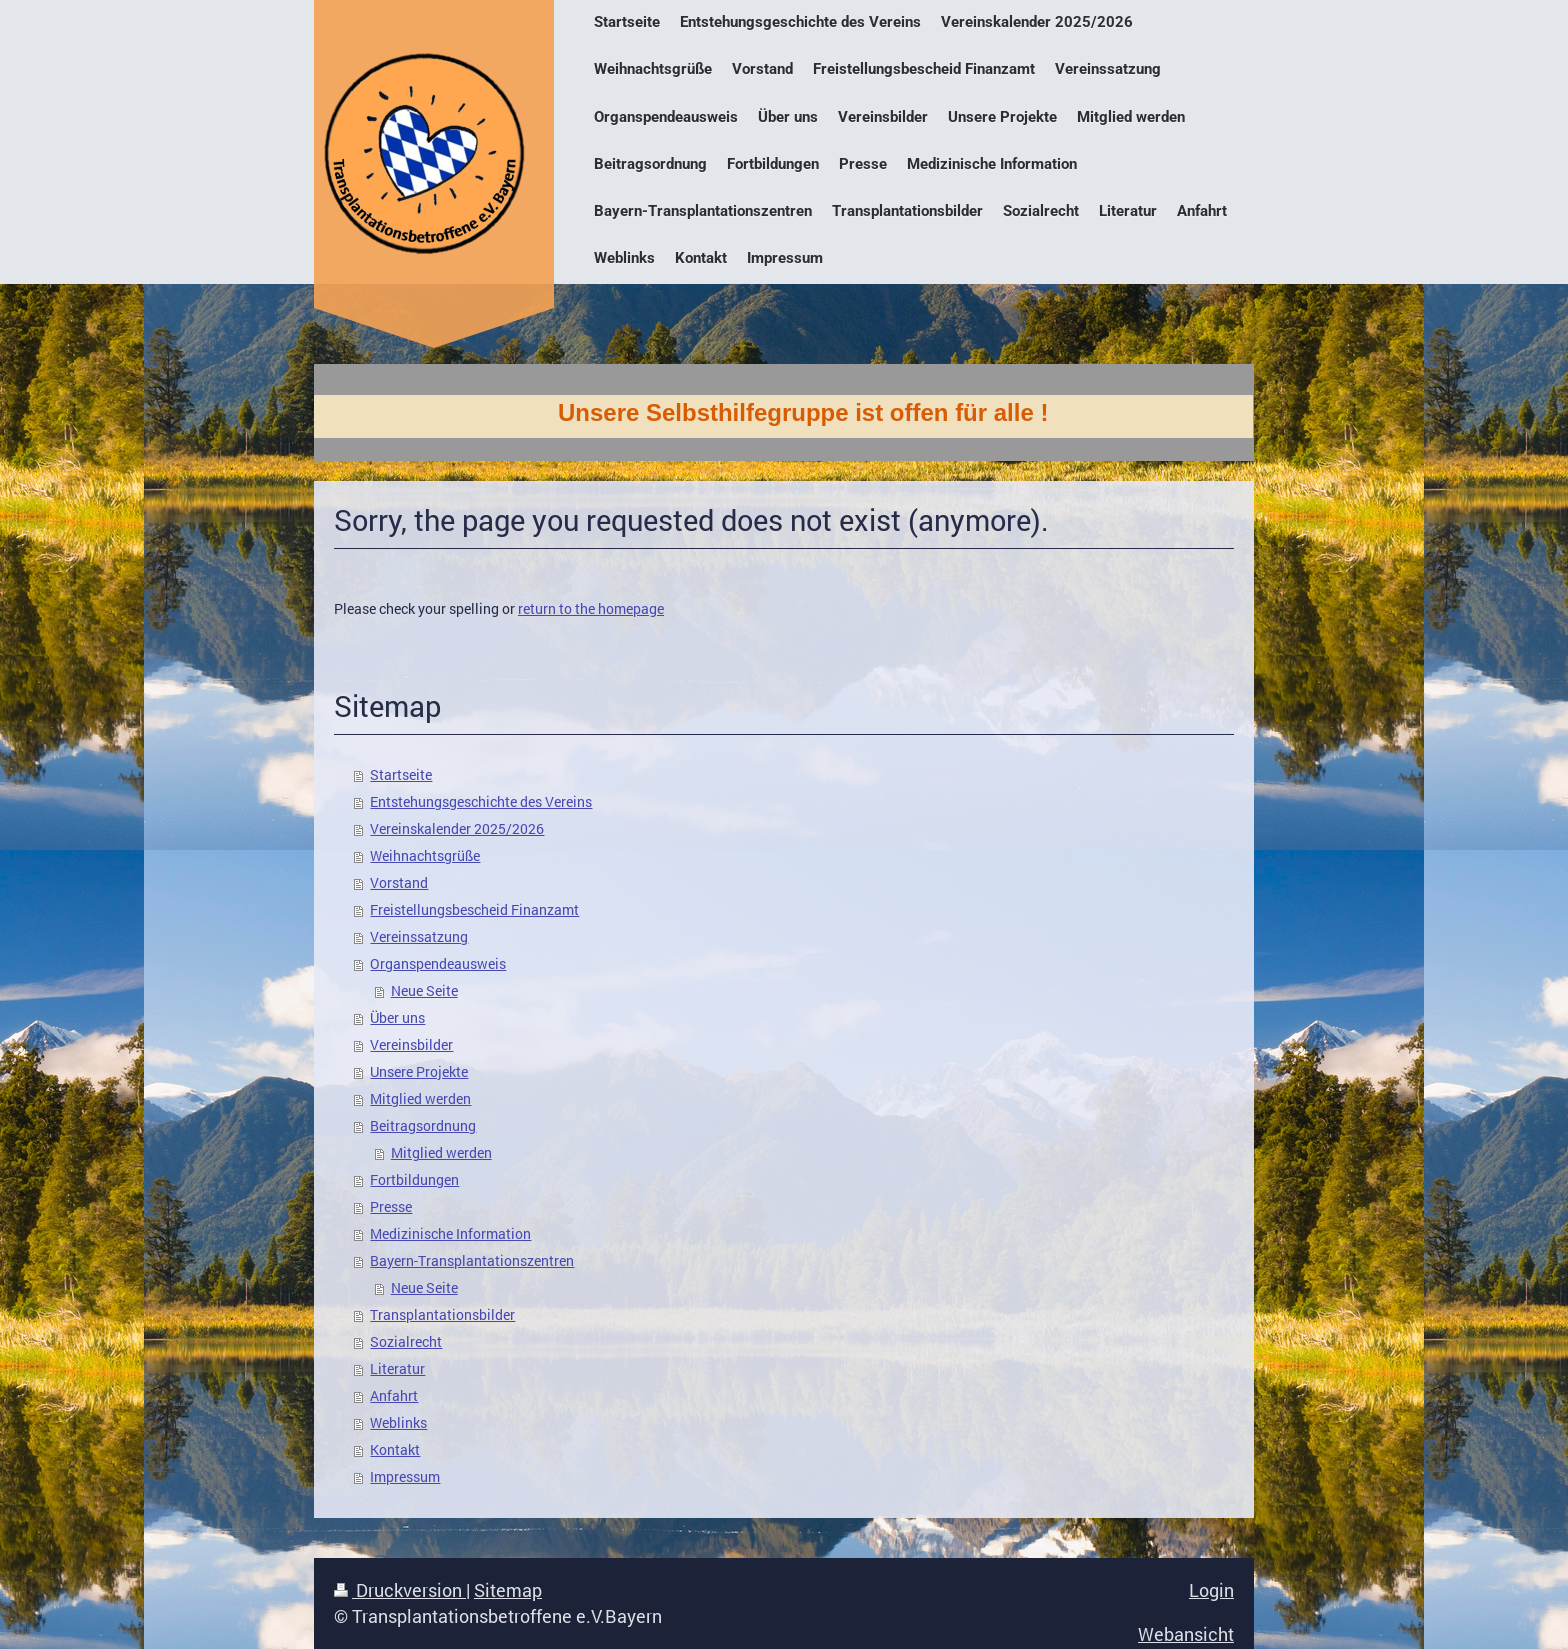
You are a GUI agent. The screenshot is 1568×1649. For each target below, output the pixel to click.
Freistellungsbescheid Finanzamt (474, 910)
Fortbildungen (414, 1180)
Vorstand (399, 883)
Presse (391, 1207)
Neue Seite (424, 991)
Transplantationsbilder (442, 1315)
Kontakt (395, 1450)
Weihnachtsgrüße (425, 856)
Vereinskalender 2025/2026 (457, 829)
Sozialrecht (406, 1342)
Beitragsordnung (423, 1126)
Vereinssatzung (419, 937)
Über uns (397, 1018)
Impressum (405, 1477)
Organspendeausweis (438, 964)
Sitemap (508, 1590)
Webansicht (1186, 1634)
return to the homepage (591, 609)
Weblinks (398, 1423)
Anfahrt (394, 1396)
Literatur (397, 1369)
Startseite (401, 775)
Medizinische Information (450, 1234)
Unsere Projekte (419, 1072)
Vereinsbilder (411, 1045)
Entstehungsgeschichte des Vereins (481, 802)
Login (1211, 1590)
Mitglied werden (420, 1099)
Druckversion (400, 1590)
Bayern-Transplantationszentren (472, 1261)
